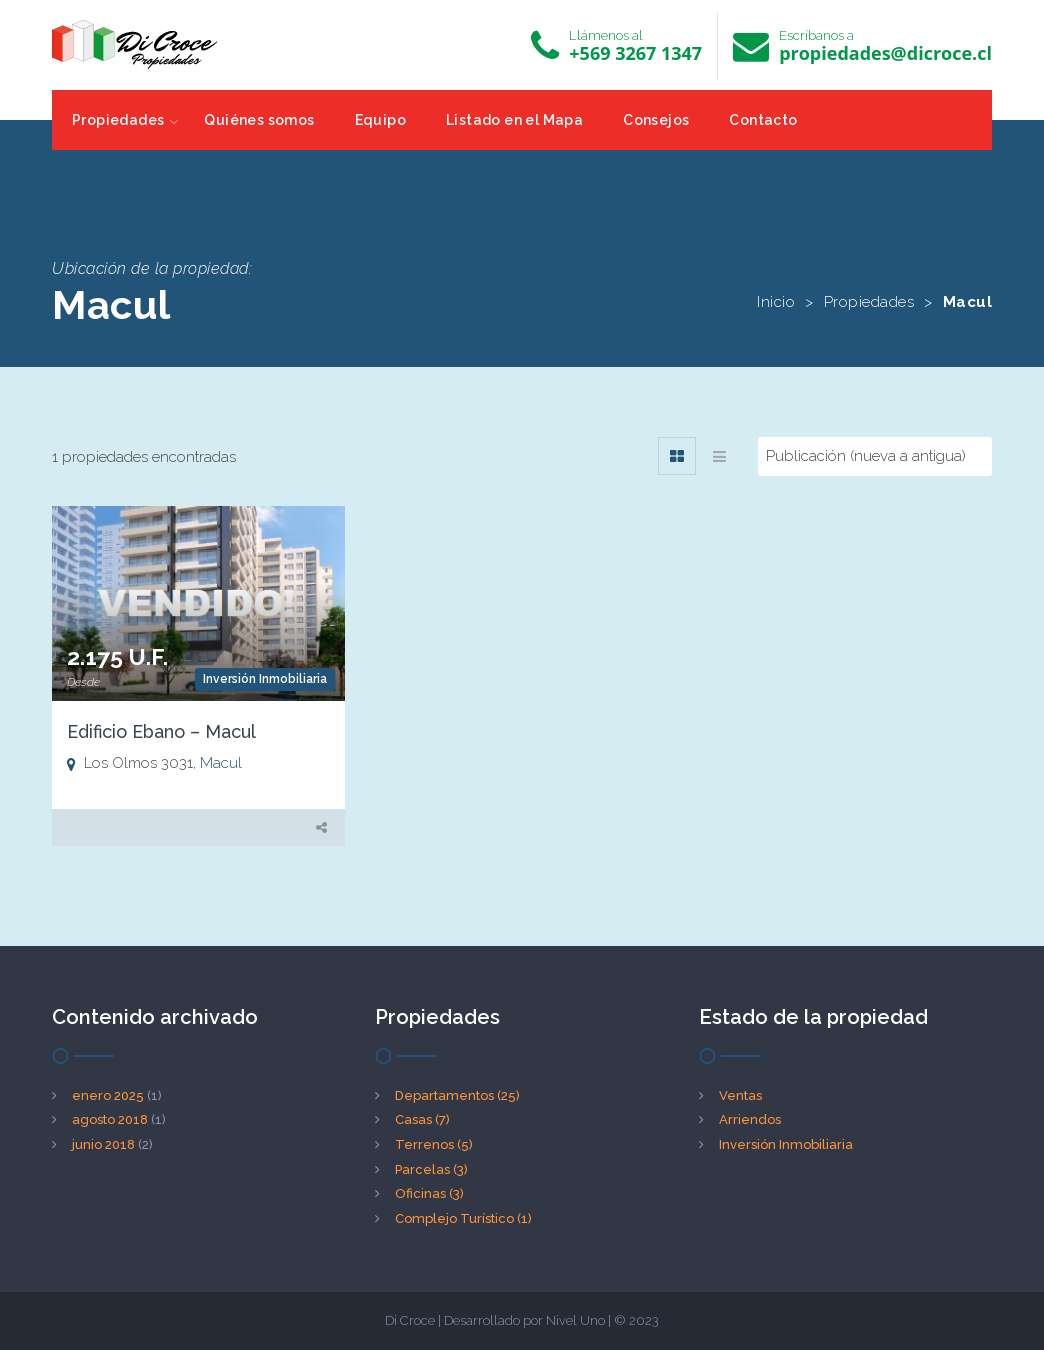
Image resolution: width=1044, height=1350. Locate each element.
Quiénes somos (259, 120)
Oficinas (429, 1193)
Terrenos (434, 1144)
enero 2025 (108, 1095)
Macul (221, 763)
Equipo (380, 120)
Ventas (740, 1095)
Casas (422, 1119)
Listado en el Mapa (514, 120)
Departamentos (457, 1095)
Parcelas (431, 1169)
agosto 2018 (110, 1119)
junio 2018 (103, 1144)
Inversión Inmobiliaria (265, 679)
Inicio (776, 302)
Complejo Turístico (463, 1218)
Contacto (763, 120)
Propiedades (118, 120)
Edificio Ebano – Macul (161, 731)
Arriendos (750, 1119)
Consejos (656, 120)
